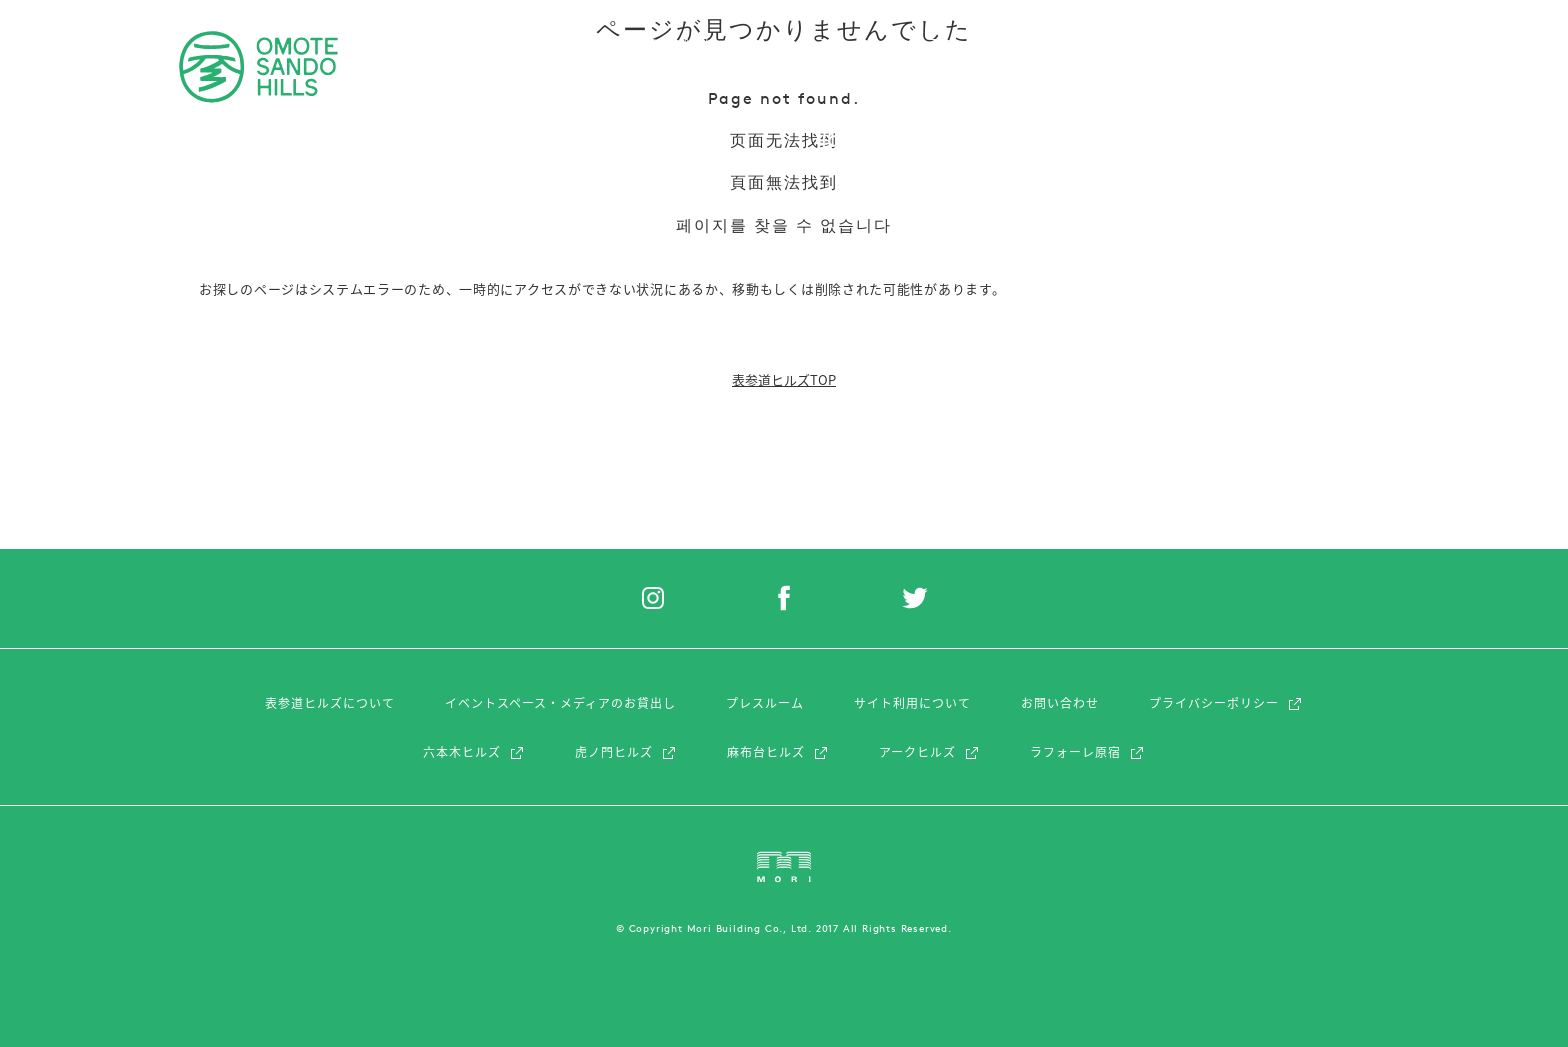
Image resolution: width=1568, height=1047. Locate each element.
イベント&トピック (686, 44)
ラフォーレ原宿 (1087, 752)
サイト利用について (912, 703)
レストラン (564, 44)
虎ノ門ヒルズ (626, 752)
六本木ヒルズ (474, 752)
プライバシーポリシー (1226, 703)
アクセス (1050, 44)
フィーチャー (816, 44)
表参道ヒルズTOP (784, 379)
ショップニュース (940, 44)
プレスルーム (765, 703)
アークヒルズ (929, 752)
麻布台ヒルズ (778, 752)
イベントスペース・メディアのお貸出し (560, 703)
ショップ (471, 44)
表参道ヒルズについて (330, 703)
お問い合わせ (1060, 703)
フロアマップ (1150, 44)
